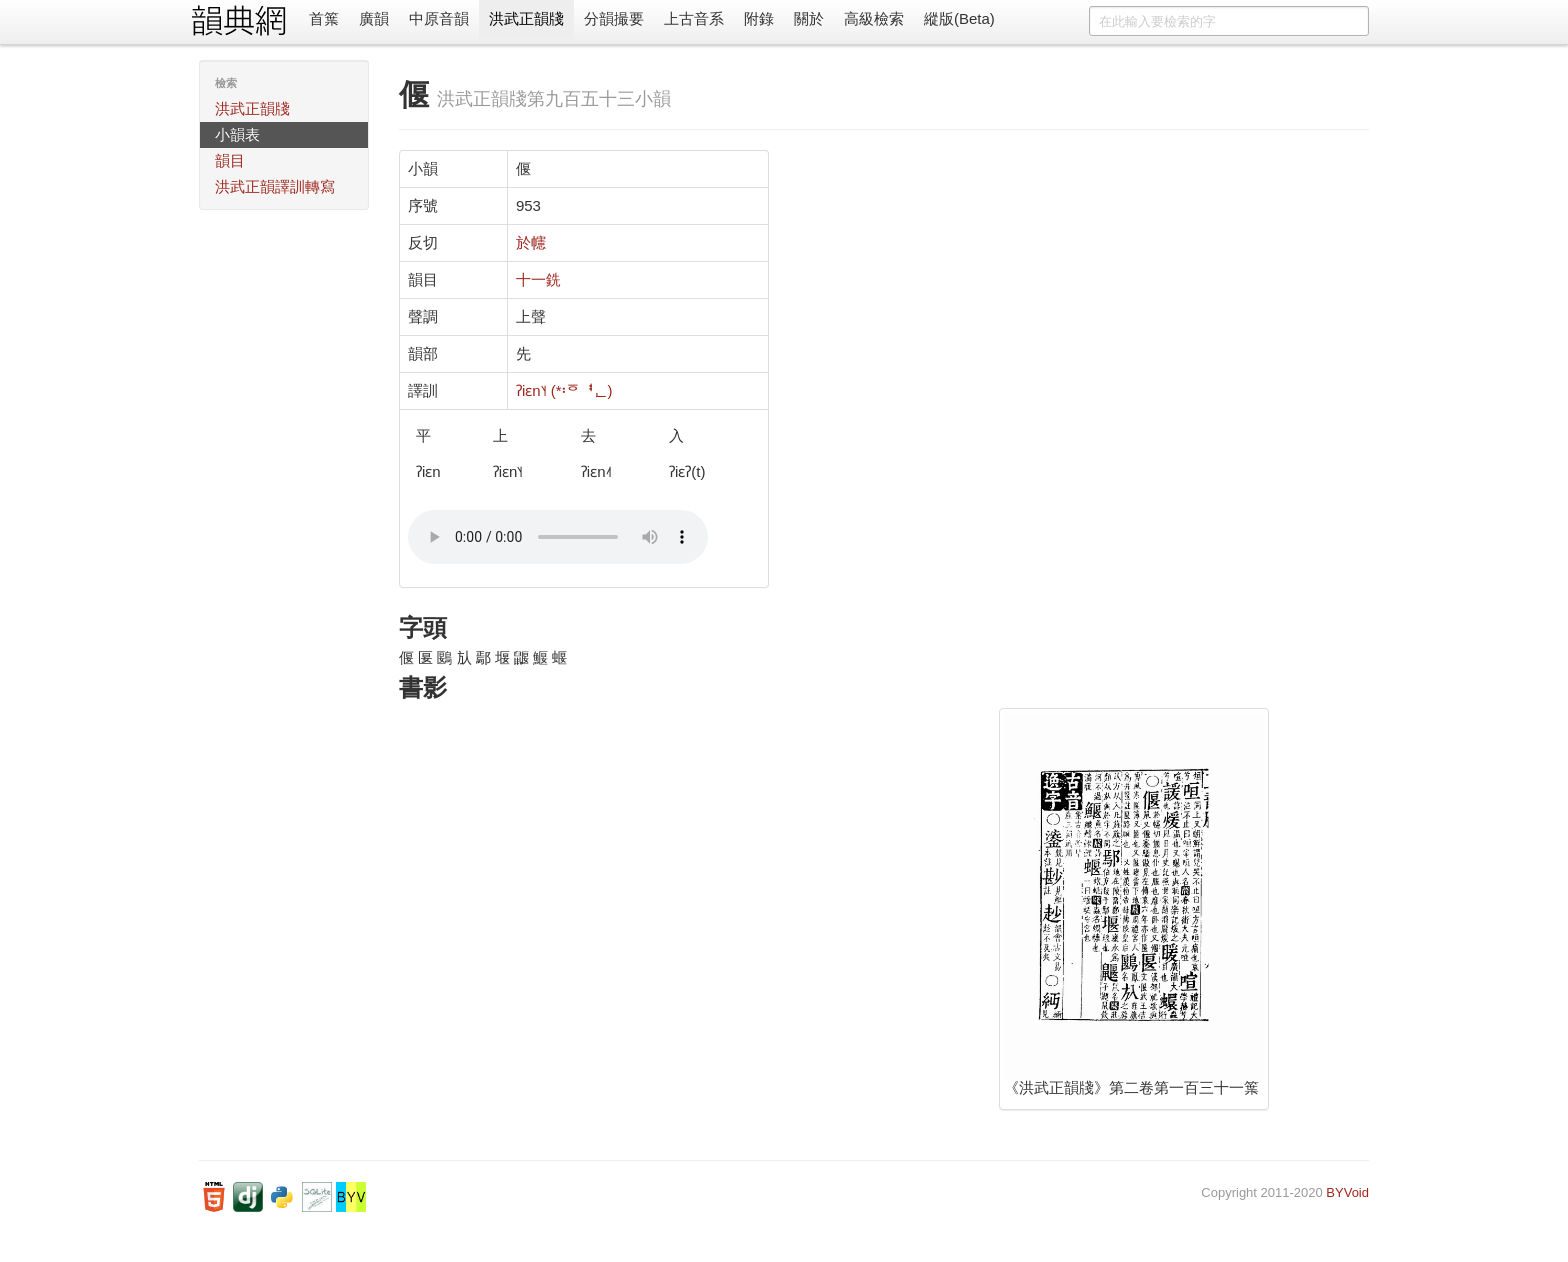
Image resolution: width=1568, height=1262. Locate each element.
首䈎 (324, 18)
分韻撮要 (614, 18)
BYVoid (1347, 1192)
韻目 (230, 160)
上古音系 (694, 18)
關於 (809, 18)
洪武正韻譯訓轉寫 (275, 186)
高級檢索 (874, 18)
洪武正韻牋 (526, 18)
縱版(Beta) (959, 18)
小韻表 (237, 134)
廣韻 (374, 18)
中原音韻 (439, 18)
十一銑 (538, 279)
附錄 (759, 18)
